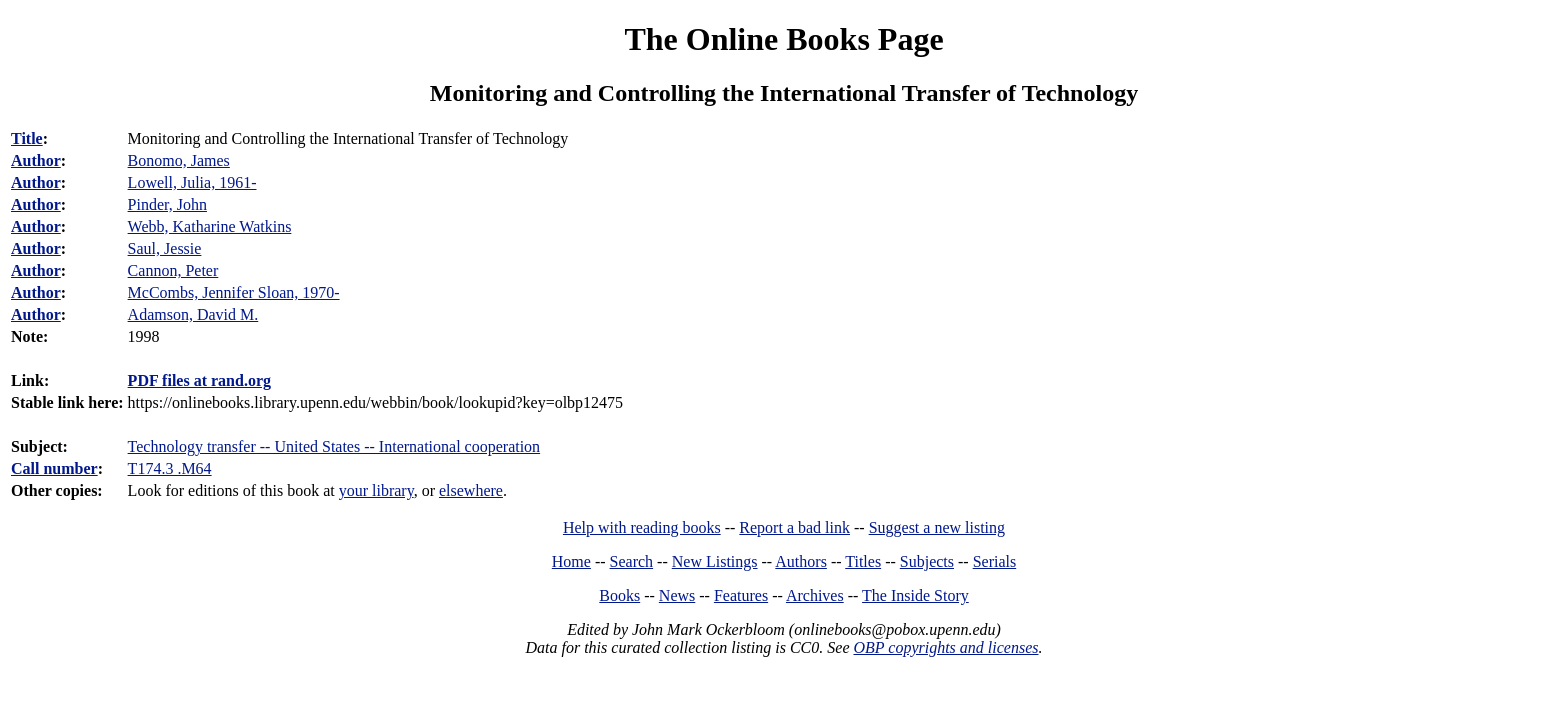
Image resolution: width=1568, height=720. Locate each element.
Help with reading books (642, 527)
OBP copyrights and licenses (945, 647)
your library (376, 490)
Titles (863, 561)
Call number (54, 468)
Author (36, 160)
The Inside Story (915, 595)
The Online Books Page (783, 39)
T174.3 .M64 (170, 468)
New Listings (715, 561)
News (677, 595)
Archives (815, 595)
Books (619, 595)
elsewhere (471, 490)
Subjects (927, 561)
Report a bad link (794, 527)
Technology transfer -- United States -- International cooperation (334, 446)
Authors (801, 561)
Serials (995, 561)
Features (741, 595)
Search (632, 561)
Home (571, 561)
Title (27, 138)
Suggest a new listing (937, 527)
